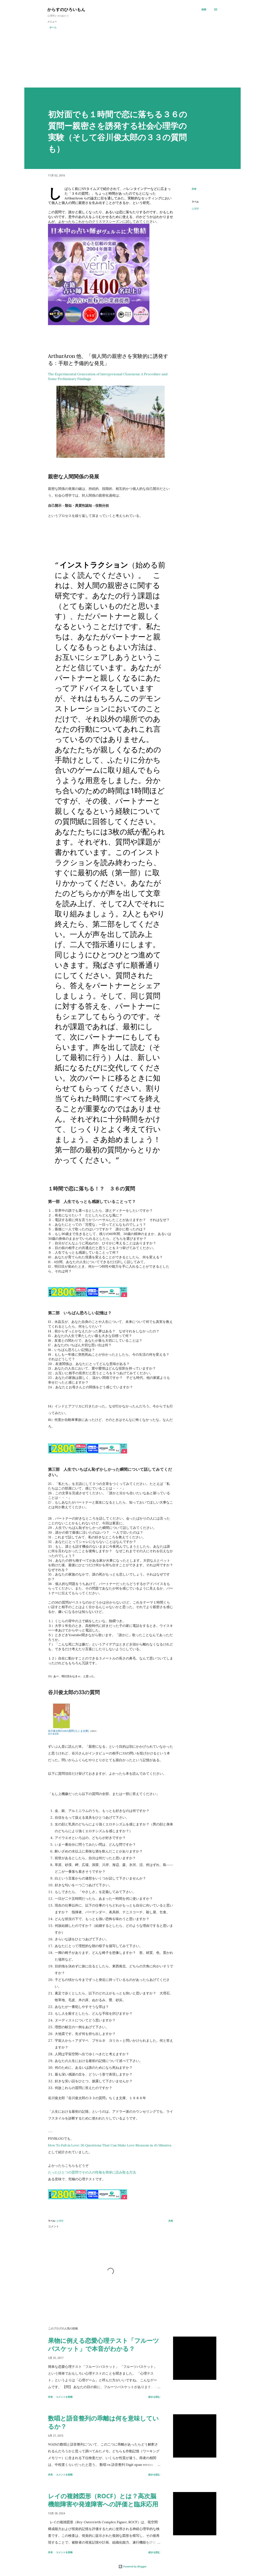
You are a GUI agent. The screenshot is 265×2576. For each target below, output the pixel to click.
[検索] (203, 9)
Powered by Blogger (132, 2566)
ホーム (52, 27)
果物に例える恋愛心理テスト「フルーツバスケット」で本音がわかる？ (103, 2344)
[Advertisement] (132, 62)
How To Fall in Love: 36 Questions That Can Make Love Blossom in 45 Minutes (109, 2145)
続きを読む (154, 2396)
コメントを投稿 (64, 2396)
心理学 (195, 208)
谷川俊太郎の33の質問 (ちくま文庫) (68, 1730)
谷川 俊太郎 (53, 1734)
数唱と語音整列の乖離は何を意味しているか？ (103, 2422)
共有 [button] (194, 188)
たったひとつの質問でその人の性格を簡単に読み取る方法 (92, 2172)
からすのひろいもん (66, 9)
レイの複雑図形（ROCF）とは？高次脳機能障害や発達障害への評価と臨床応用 (103, 2500)
